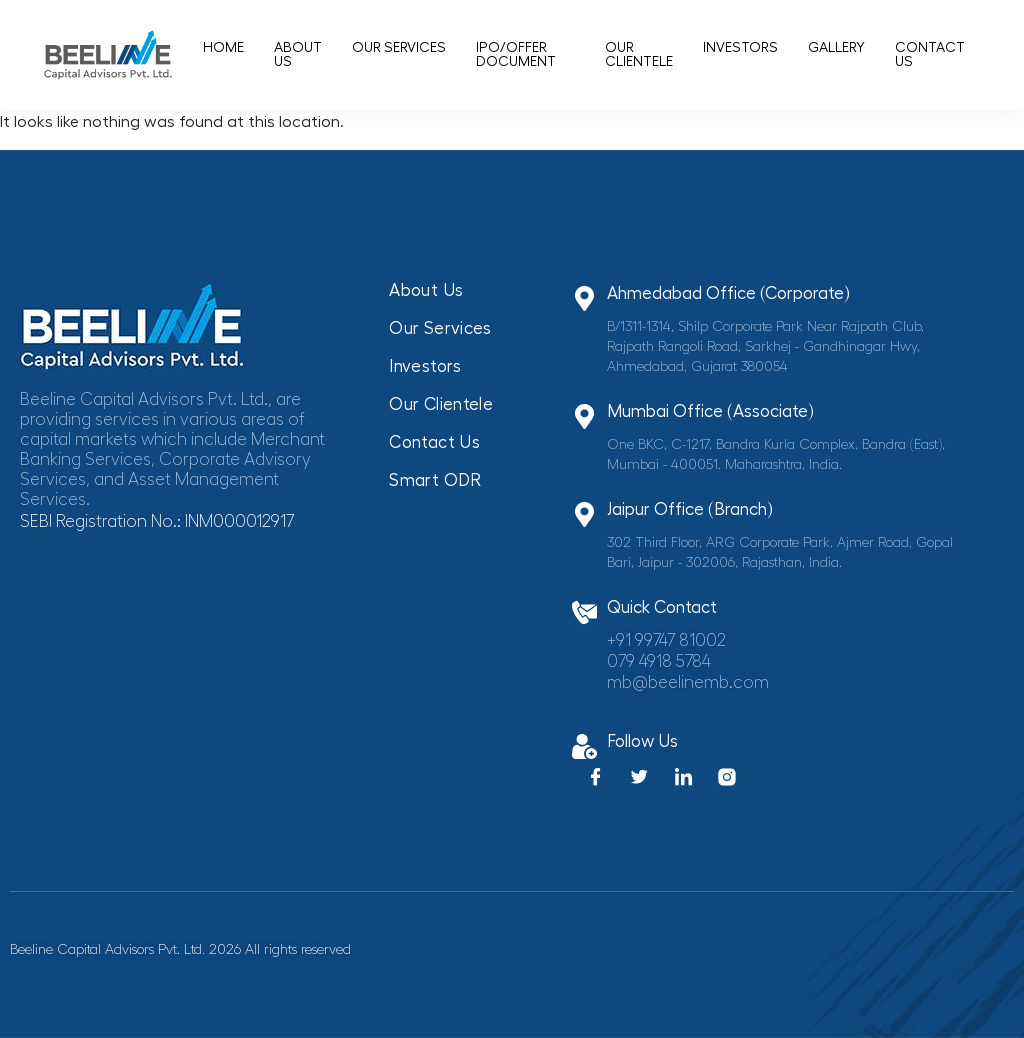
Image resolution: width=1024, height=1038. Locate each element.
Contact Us (930, 55)
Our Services (399, 48)
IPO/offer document (516, 55)
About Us (298, 55)
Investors (740, 48)
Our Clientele (639, 55)
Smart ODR (435, 480)
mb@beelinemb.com (688, 682)
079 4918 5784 (659, 661)
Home (223, 48)
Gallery (836, 48)
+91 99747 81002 (666, 640)
